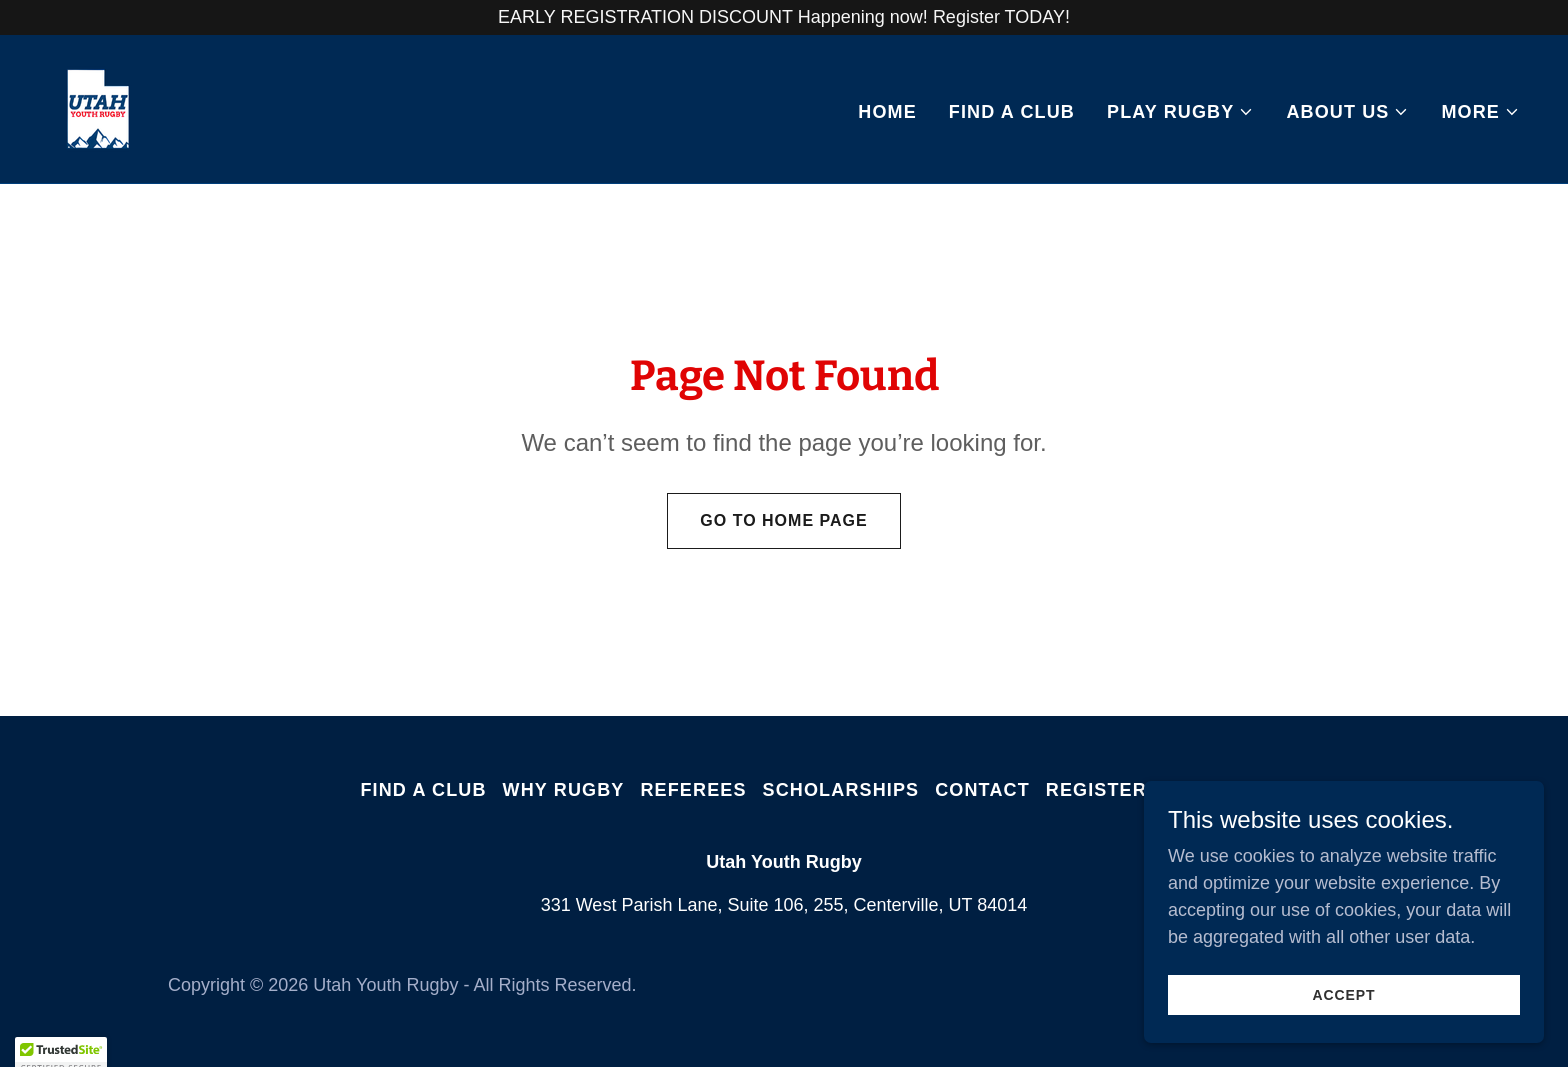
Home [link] (887, 112)
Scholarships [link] (841, 790)
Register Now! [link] (1127, 790)
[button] (1180, 112)
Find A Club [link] (1012, 112)
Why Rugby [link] (564, 790)
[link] (98, 108)
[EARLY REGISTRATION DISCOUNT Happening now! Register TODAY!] (784, 17)
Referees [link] (693, 790)
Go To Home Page (783, 520)
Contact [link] (982, 790)
